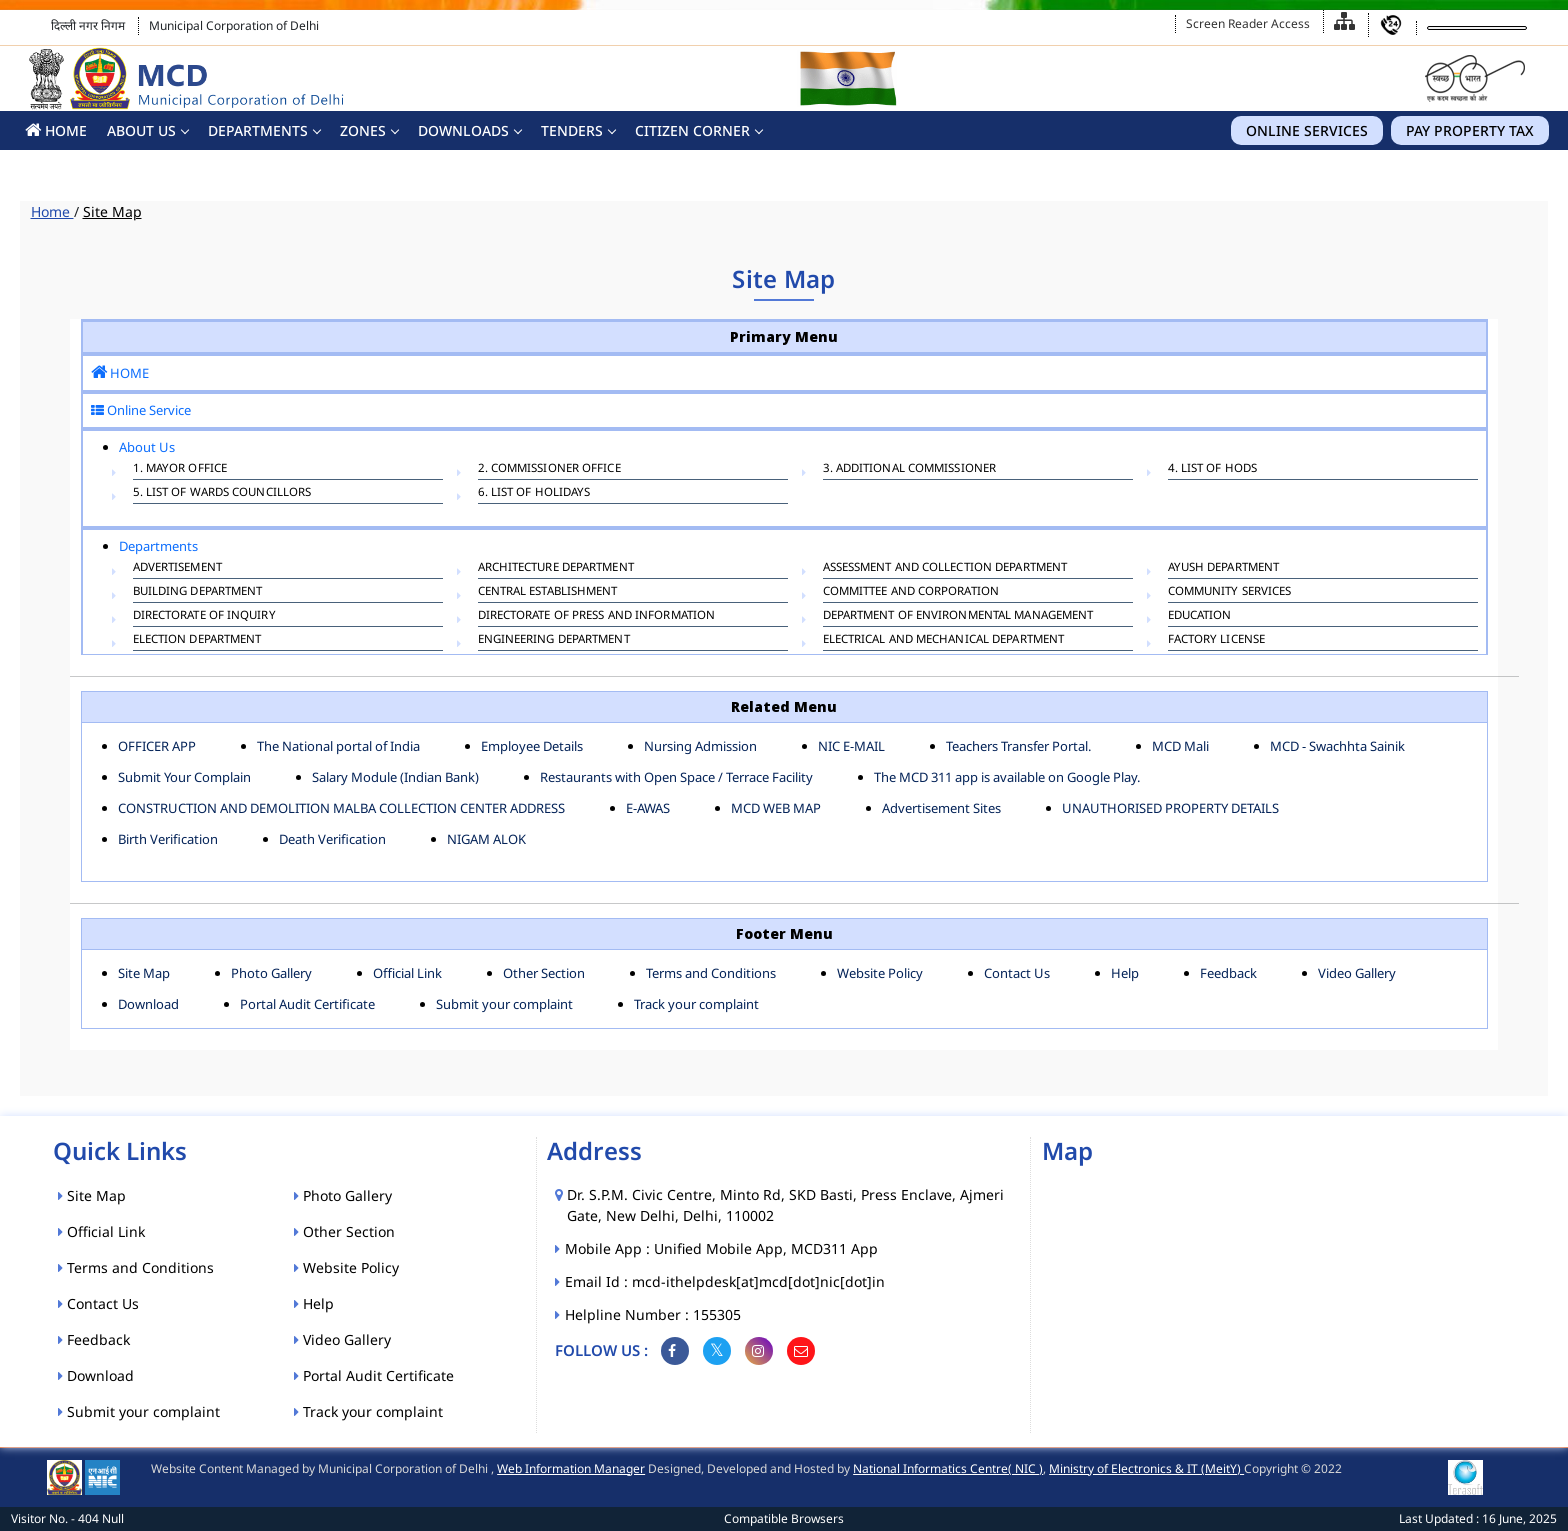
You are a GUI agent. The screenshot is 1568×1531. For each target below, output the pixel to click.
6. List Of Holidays (534, 494)
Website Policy (880, 973)
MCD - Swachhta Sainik (1337, 746)
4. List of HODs (1213, 470)
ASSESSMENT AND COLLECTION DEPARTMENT (945, 569)
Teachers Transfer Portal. (1018, 746)
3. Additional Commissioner (910, 470)
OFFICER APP (157, 746)
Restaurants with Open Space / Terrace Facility (676, 777)
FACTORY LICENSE (1217, 641)
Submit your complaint (504, 1004)
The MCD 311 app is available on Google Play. (1007, 777)
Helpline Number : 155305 (654, 1314)
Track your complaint (696, 1004)
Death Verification (332, 839)
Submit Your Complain (184, 777)
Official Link (407, 973)
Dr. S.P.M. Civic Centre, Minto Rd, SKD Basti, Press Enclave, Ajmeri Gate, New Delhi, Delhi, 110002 (785, 1205)
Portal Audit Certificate (307, 1004)
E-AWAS (648, 808)
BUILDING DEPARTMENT (198, 593)
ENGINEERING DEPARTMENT (554, 641)
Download (148, 1004)
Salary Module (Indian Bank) (395, 777)
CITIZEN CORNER (692, 130)
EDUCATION (1200, 617)
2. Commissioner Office (549, 470)
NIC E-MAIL (851, 746)
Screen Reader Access (1248, 23)
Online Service (141, 410)
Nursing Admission (700, 746)
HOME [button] (56, 130)
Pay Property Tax (1470, 130)
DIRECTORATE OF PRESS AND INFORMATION (597, 617)
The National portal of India (338, 746)
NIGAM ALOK (486, 839)
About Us (141, 130)
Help (1125, 973)
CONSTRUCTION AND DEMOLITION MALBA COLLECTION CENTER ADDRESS (341, 808)
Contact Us (1017, 973)
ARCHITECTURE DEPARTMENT (556, 569)
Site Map (112, 211)
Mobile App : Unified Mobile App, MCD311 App (722, 1248)
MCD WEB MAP (776, 808)
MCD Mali (1180, 746)
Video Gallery (1357, 973)
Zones (363, 130)
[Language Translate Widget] (1477, 28)
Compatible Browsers (784, 1518)
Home (52, 211)
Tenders (572, 130)
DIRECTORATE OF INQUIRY (204, 617)
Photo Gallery (271, 973)
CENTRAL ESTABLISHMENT (548, 593)
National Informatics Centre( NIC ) (948, 1468)
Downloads (463, 130)
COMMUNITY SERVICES (1230, 593)
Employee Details (532, 746)
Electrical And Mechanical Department (944, 641)
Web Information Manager (571, 1468)
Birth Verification (168, 839)
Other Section (544, 973)
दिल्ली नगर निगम (88, 25)
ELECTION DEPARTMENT (197, 641)
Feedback (1228, 973)
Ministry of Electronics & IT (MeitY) (1146, 1468)
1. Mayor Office (180, 470)
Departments (258, 130)
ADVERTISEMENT (177, 569)
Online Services (1307, 130)
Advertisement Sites (941, 808)
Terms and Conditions (711, 973)
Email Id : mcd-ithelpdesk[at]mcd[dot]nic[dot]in (726, 1281)
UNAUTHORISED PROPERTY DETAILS (1170, 808)
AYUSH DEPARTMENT (1224, 569)
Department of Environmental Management (958, 617)
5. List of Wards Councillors (222, 494)
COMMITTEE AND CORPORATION (911, 593)
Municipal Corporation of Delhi (234, 25)
